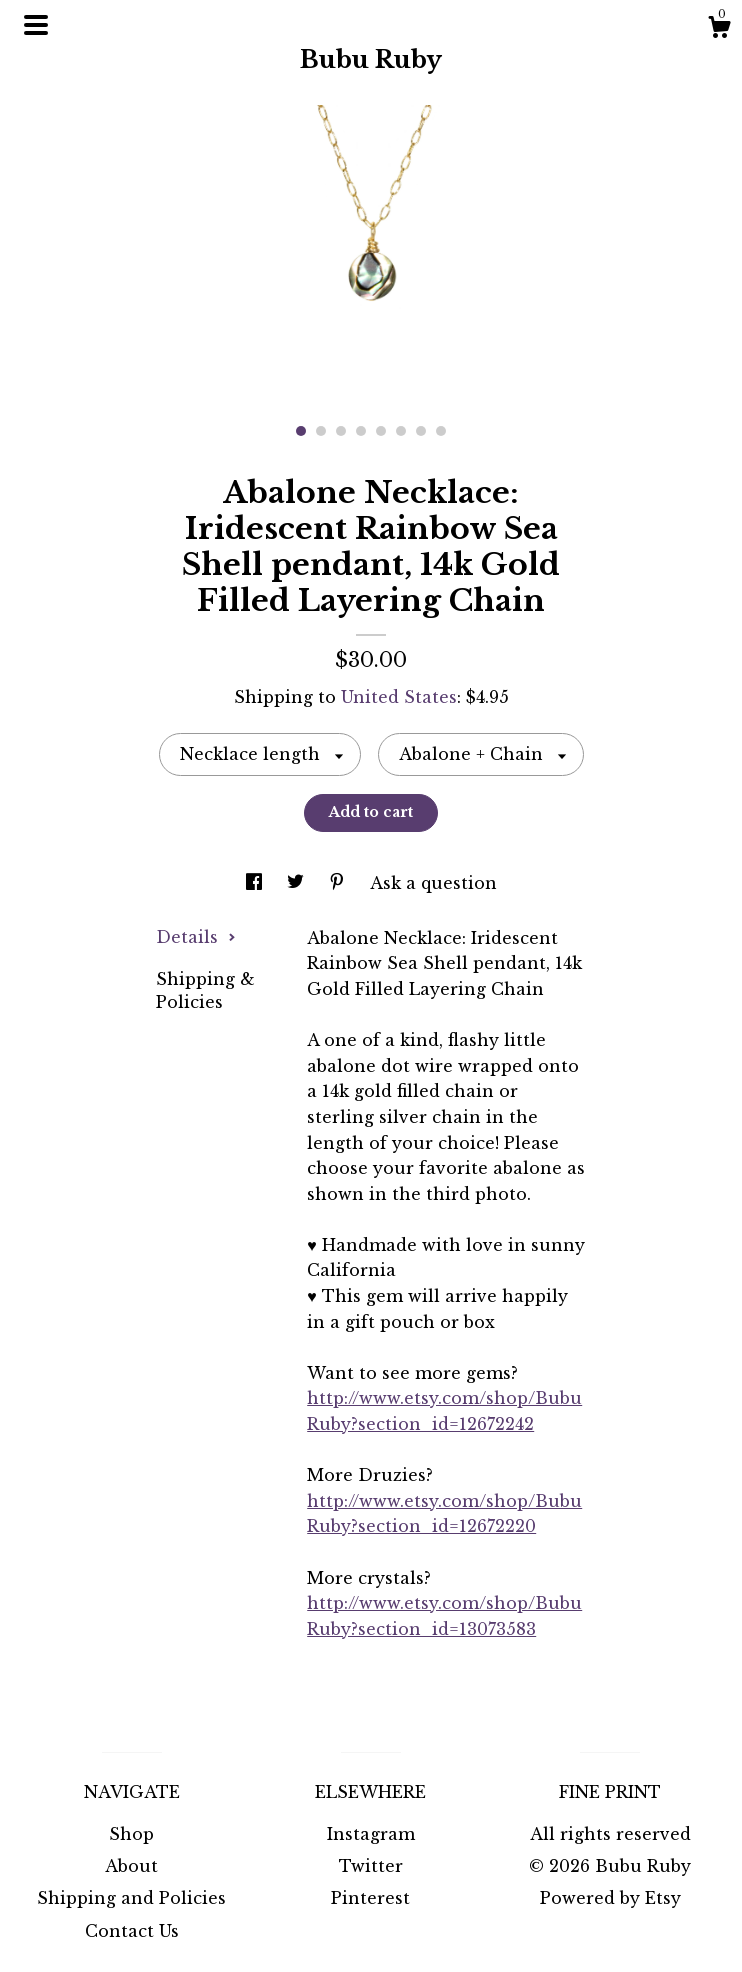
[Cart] (719, 30)
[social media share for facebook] (256, 883)
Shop (131, 1834)
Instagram (371, 1834)
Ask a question (433, 883)
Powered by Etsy (610, 1898)
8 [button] (441, 431)
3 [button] (341, 431)
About (131, 1866)
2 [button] (321, 431)
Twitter (371, 1866)
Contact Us (132, 1931)
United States (399, 697)
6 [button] (401, 431)
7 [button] (421, 431)
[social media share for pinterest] (339, 883)
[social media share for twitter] (298, 883)
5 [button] (381, 431)
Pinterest (370, 1898)
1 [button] (301, 431)
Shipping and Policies (131, 1898)
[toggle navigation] (36, 25)
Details (196, 937)
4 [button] (361, 431)
